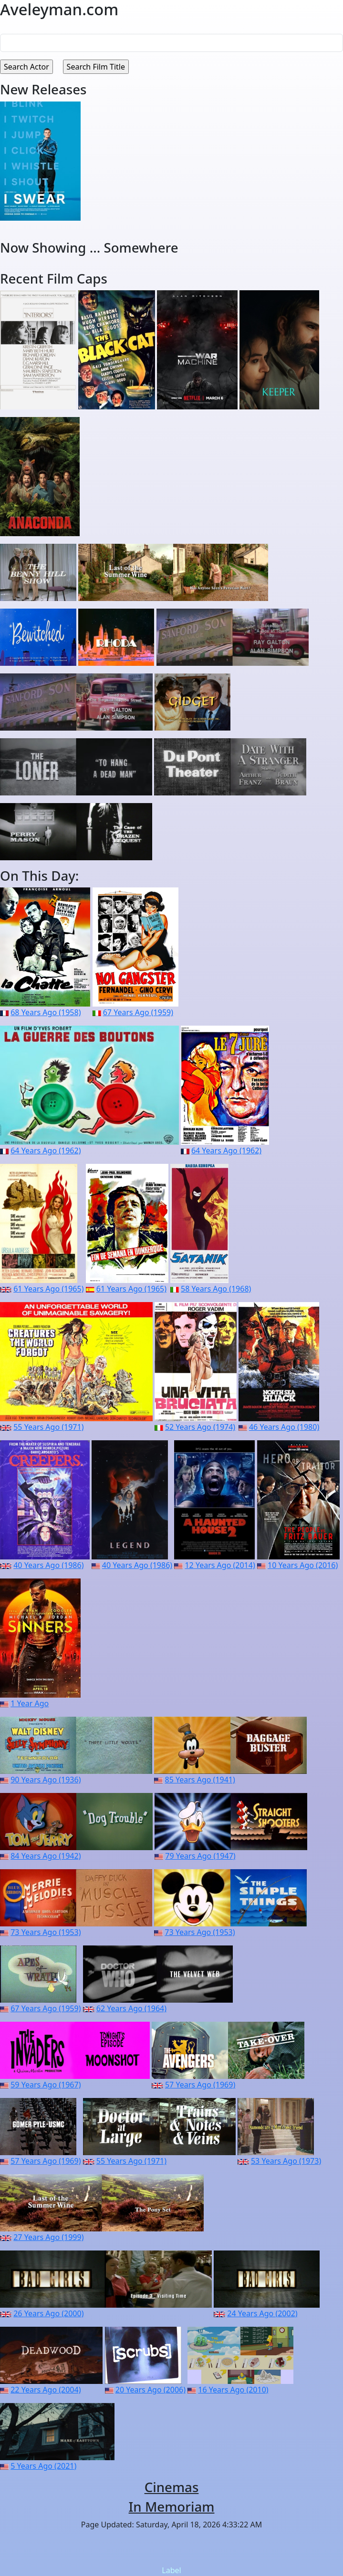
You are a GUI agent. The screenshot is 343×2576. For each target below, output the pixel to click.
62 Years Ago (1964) (131, 2008)
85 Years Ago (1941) (200, 1779)
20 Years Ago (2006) (150, 2389)
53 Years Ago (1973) (286, 2161)
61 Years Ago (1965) (48, 1288)
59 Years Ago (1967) (45, 2084)
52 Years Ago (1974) (200, 1427)
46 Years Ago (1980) (284, 1427)
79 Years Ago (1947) (200, 1856)
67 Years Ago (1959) (138, 1012)
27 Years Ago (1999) (48, 2237)
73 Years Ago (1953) (45, 1932)
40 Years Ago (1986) (48, 1565)
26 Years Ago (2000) (48, 2313)
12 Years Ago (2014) (220, 1565)
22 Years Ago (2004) (45, 2389)
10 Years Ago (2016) (303, 1565)
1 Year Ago (29, 1703)
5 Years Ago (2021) (43, 2466)
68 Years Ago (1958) (45, 1012)
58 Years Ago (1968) (216, 1288)
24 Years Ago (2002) (262, 2313)
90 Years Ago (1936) (45, 1779)
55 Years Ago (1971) (48, 1427)
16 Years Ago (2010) (233, 2389)
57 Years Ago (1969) (200, 2084)
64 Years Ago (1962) (45, 1150)
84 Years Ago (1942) (45, 1856)
